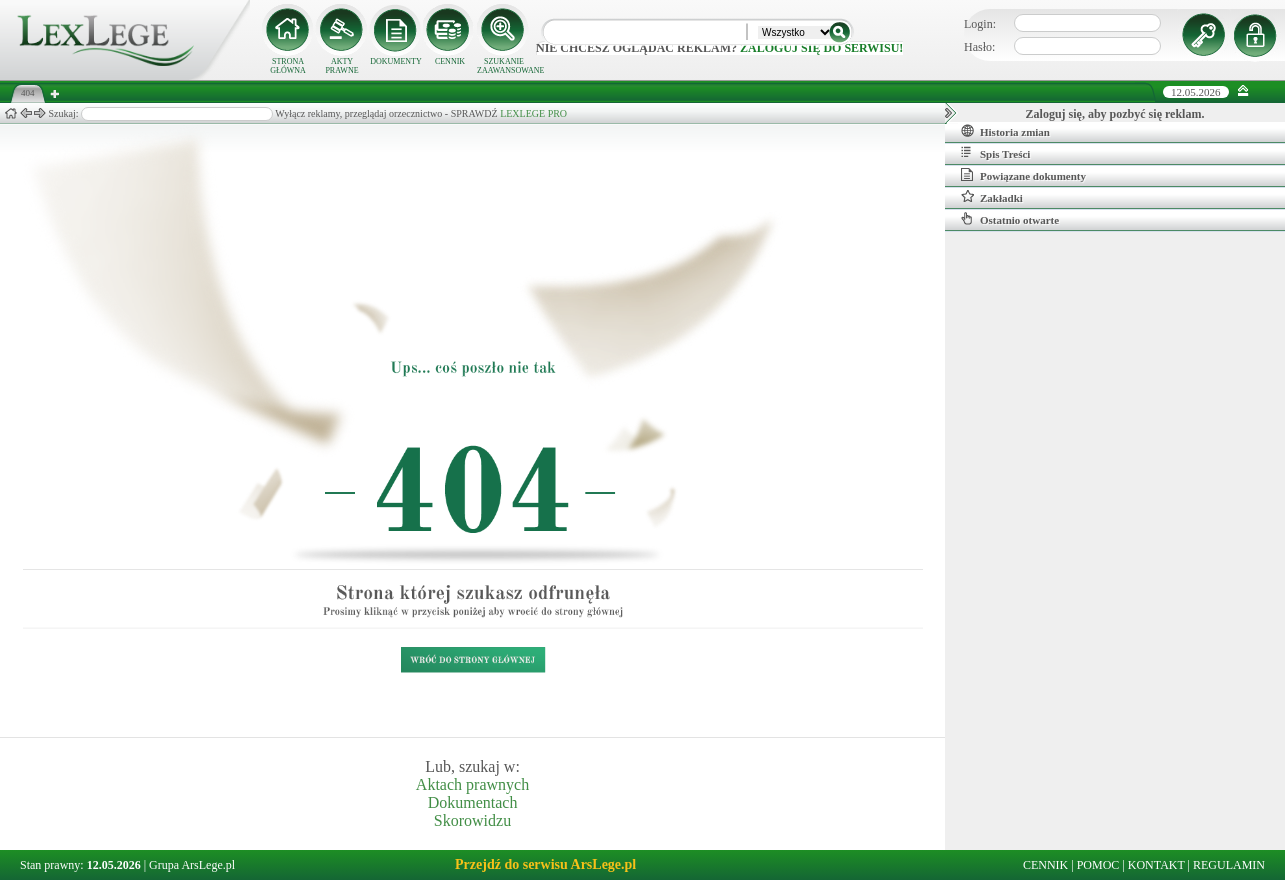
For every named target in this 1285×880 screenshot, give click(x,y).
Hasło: (979, 47)
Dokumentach (473, 802)
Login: (980, 24)
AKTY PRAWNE (341, 66)
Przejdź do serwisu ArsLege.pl (545, 864)
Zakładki (992, 197)
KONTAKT (1156, 865)
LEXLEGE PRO (533, 113)
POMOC (1098, 865)
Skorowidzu (472, 820)
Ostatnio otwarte (1010, 219)
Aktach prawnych (472, 784)
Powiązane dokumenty (1023, 175)
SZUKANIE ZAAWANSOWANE (504, 66)
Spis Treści (995, 153)
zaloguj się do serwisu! (821, 48)
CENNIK (450, 61)
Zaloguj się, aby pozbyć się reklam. (1115, 114)
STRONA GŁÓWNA (288, 66)
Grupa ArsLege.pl (192, 865)
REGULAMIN (1229, 865)
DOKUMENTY (396, 61)
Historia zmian (1005, 131)
